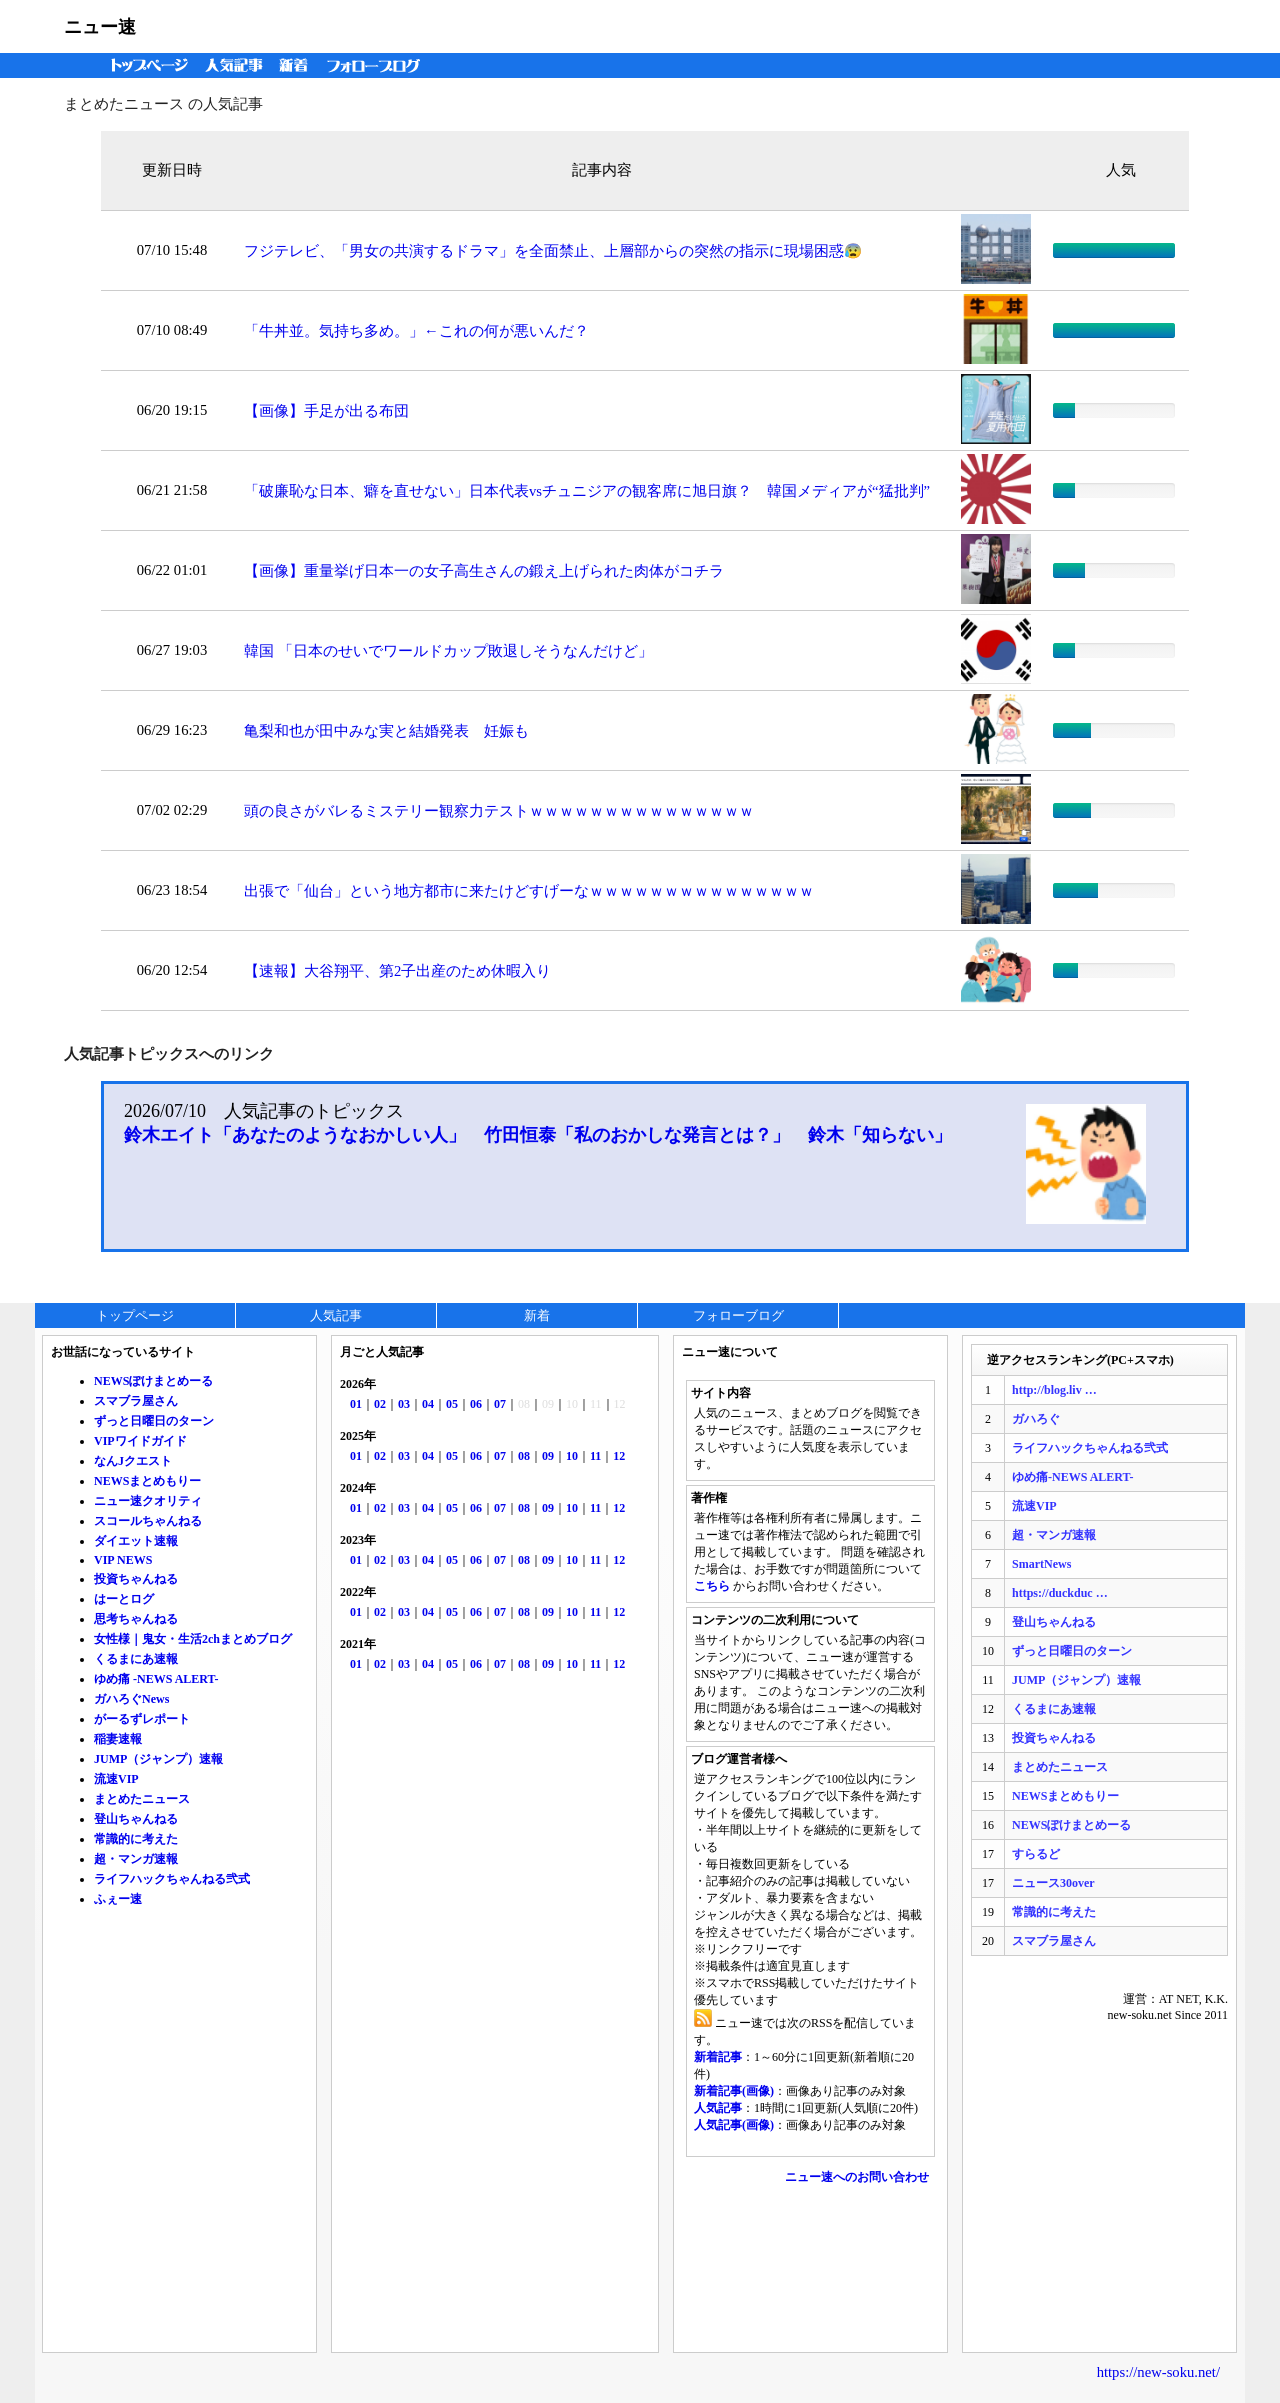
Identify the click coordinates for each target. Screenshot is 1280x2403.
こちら (712, 1586)
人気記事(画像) (734, 2125)
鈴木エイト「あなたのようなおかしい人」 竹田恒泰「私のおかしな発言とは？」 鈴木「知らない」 (538, 1135)
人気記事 (236, 65)
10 (572, 1456)
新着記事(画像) (734, 2091)
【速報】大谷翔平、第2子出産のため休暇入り (397, 971)
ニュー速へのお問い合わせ (857, 2177)
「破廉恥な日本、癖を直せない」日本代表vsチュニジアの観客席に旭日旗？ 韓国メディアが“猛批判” (587, 491)
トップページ (145, 65)
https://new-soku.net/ (1158, 2372)
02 (380, 1404)
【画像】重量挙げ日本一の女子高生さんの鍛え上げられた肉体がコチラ (484, 571)
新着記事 (718, 2057)
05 (452, 1404)
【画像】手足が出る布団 (326, 411)
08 (524, 1456)
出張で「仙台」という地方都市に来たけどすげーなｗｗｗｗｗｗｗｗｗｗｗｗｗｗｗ (529, 891)
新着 (296, 65)
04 (428, 1404)
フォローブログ (378, 65)
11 (595, 1456)
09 (548, 1456)
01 (356, 1404)
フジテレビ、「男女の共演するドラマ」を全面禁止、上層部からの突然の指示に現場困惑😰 (553, 251)
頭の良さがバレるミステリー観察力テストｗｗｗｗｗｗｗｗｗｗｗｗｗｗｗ (499, 811)
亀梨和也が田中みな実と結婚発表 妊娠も (386, 731)
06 (476, 1404)
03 (404, 1404)
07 (500, 1404)
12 (619, 1456)
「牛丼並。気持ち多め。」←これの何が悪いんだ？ (416, 331)
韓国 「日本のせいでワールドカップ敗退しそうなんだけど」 (448, 651)
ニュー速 (100, 27)
